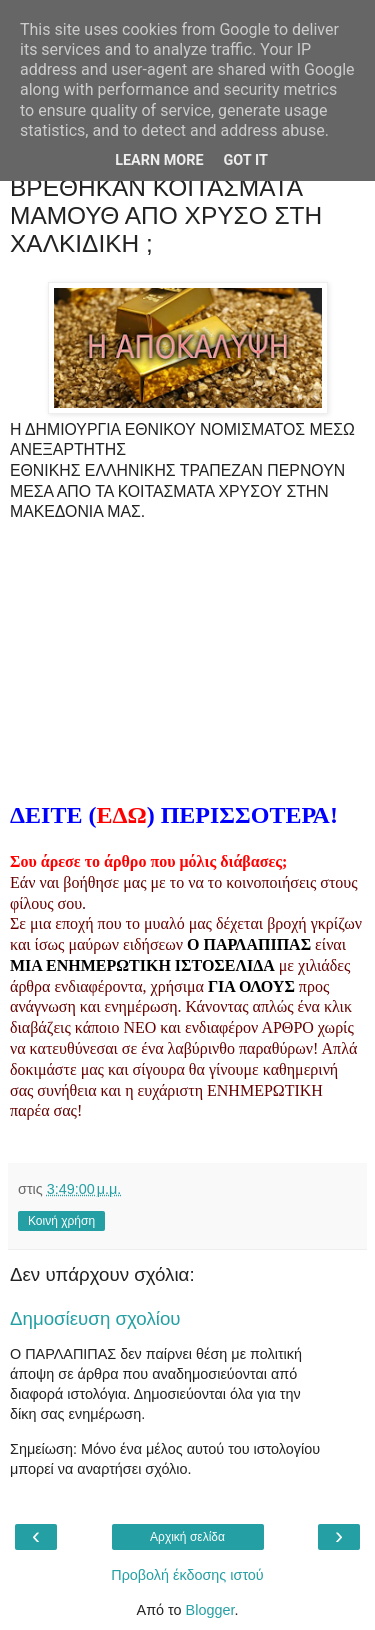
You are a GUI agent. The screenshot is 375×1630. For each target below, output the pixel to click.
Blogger (210, 1610)
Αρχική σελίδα (187, 1537)
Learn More (159, 160)
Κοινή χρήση (61, 1221)
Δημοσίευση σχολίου (95, 1318)
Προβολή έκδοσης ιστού (187, 1575)
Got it (246, 160)
